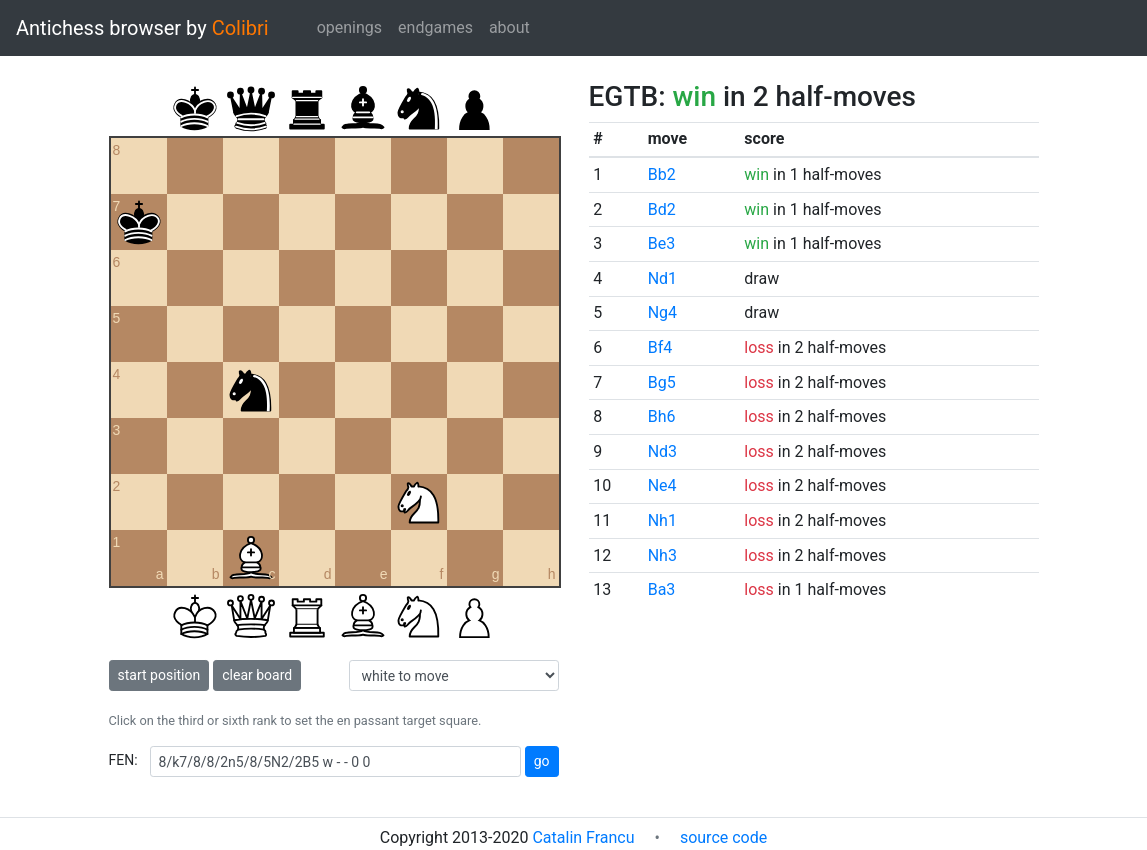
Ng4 (662, 312)
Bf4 (660, 347)
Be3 (661, 243)
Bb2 (662, 174)
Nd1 (662, 278)
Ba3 (662, 589)
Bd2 (662, 209)
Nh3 (662, 555)
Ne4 (662, 485)
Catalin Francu (583, 837)
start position (159, 675)
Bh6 (662, 416)
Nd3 (662, 451)
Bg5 (662, 382)
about (509, 27)
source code (723, 837)
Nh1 (662, 520)
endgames (435, 27)
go (542, 761)
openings (349, 27)
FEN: (123, 760)
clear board (257, 675)
